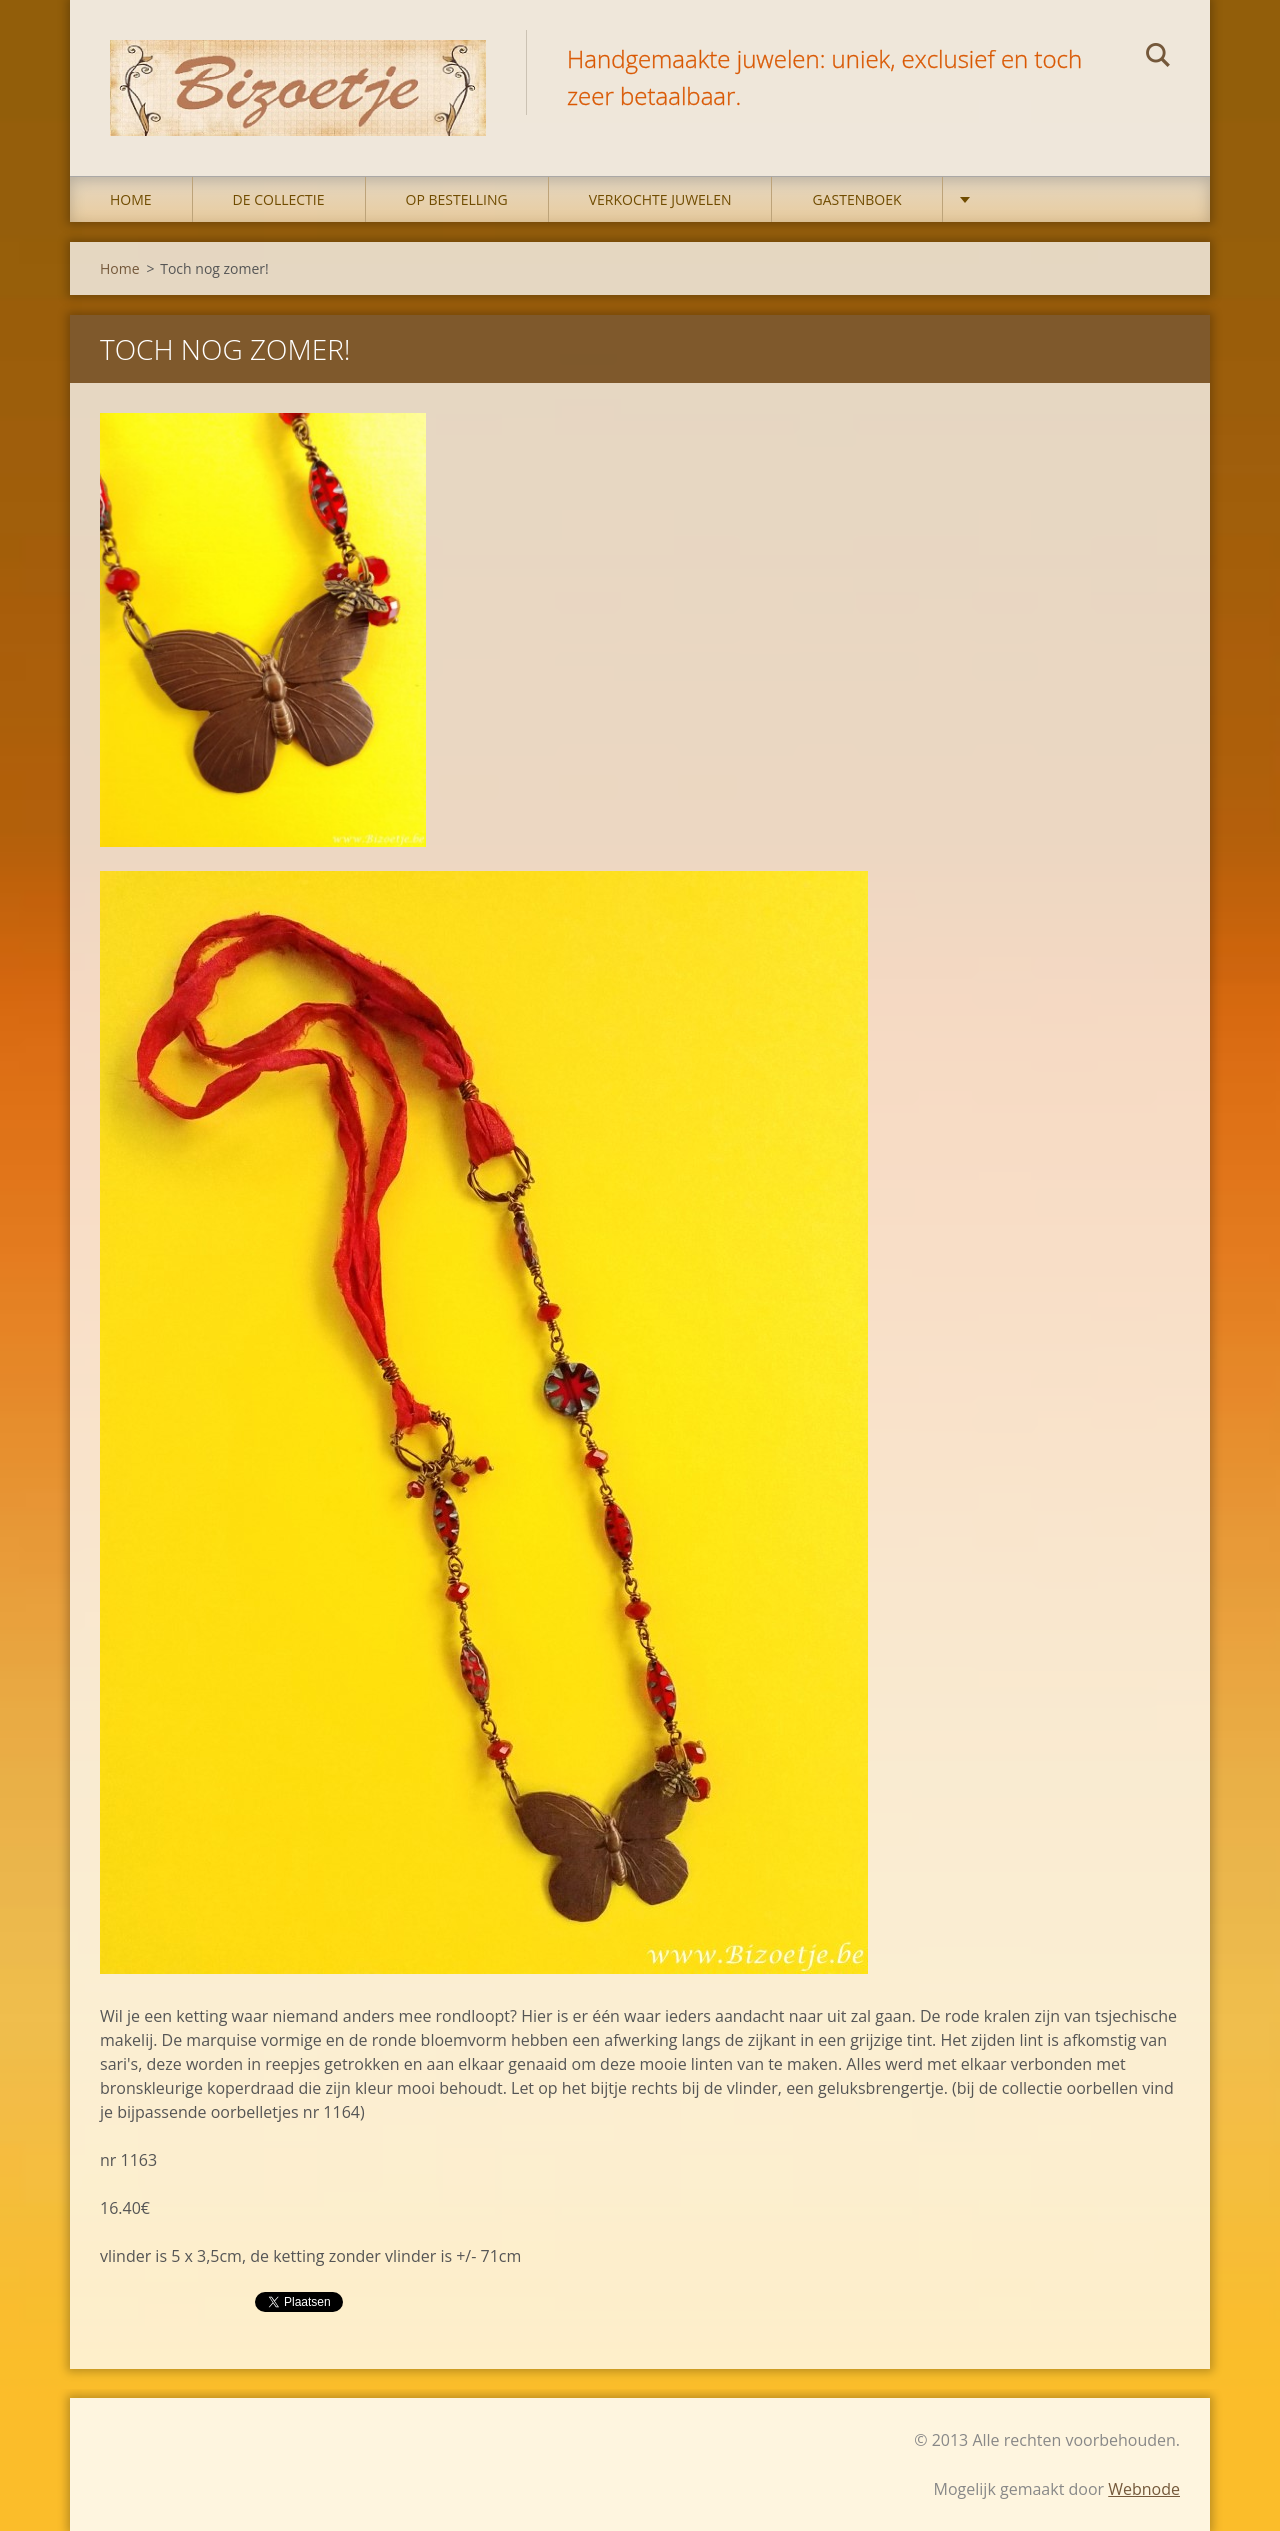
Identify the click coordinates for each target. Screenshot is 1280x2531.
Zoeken (1158, 58)
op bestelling (457, 199)
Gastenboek (856, 199)
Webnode (1144, 2489)
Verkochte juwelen (660, 199)
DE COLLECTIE (279, 199)
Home (131, 199)
